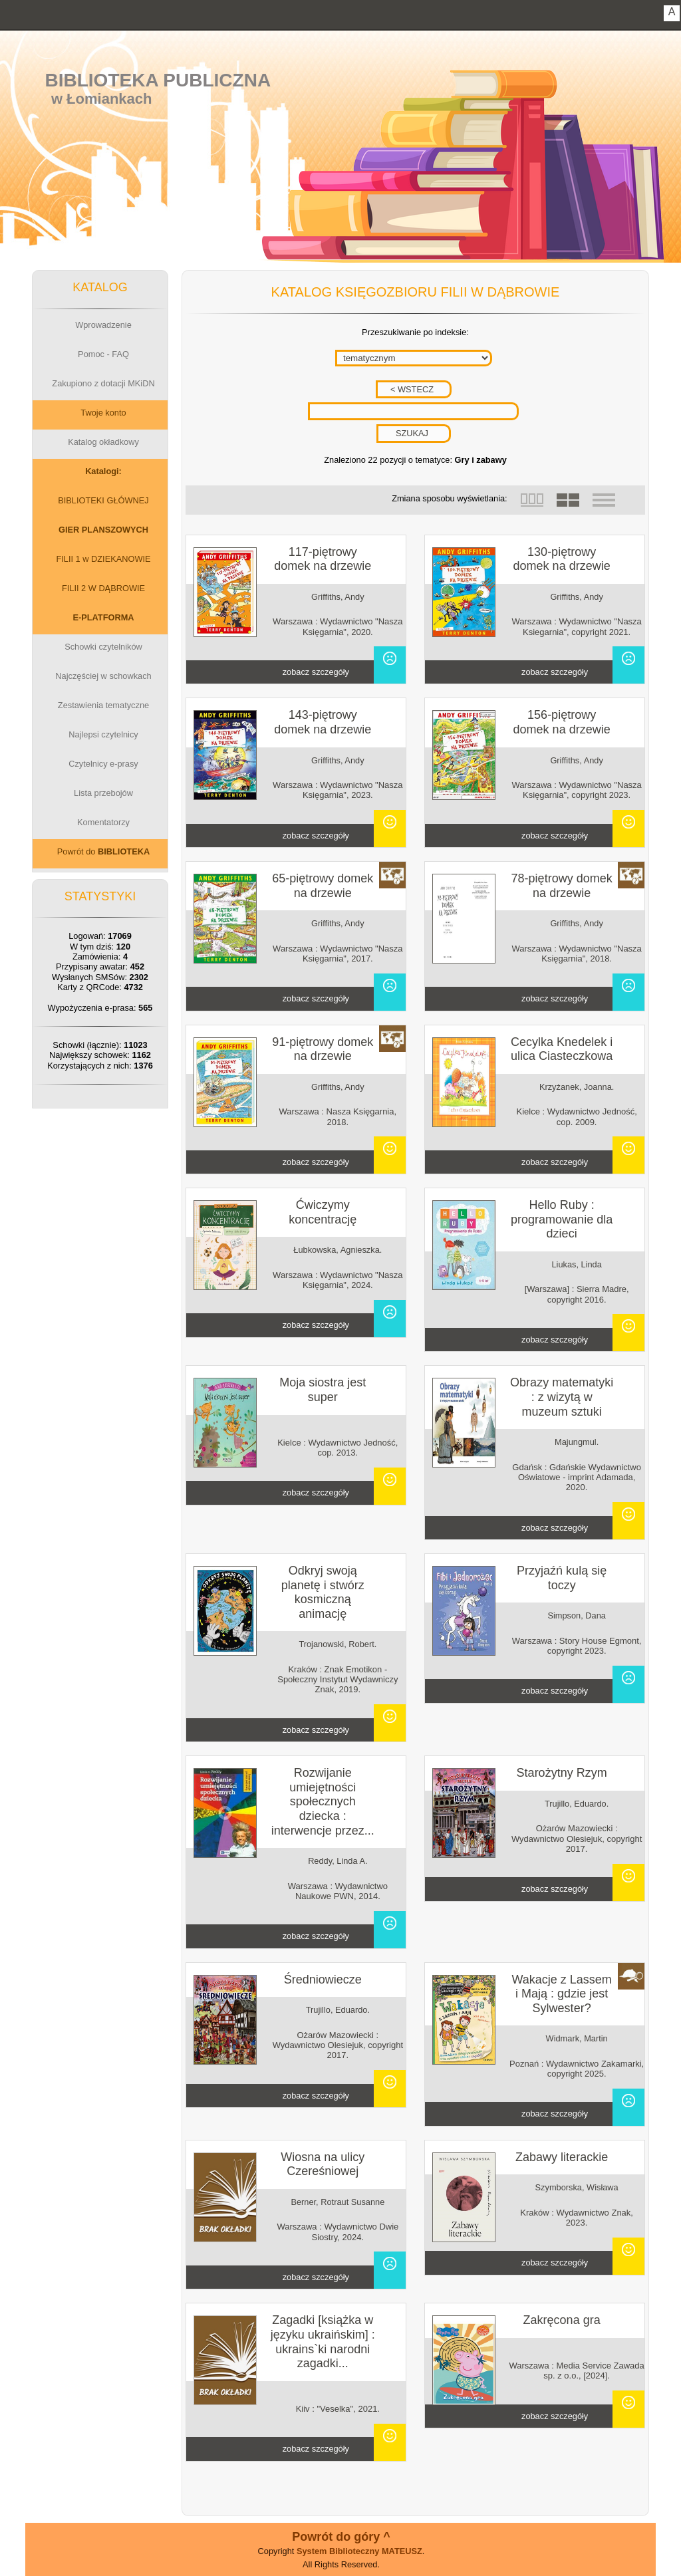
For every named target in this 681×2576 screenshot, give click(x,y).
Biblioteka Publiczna (158, 80)
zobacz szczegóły (316, 672)
